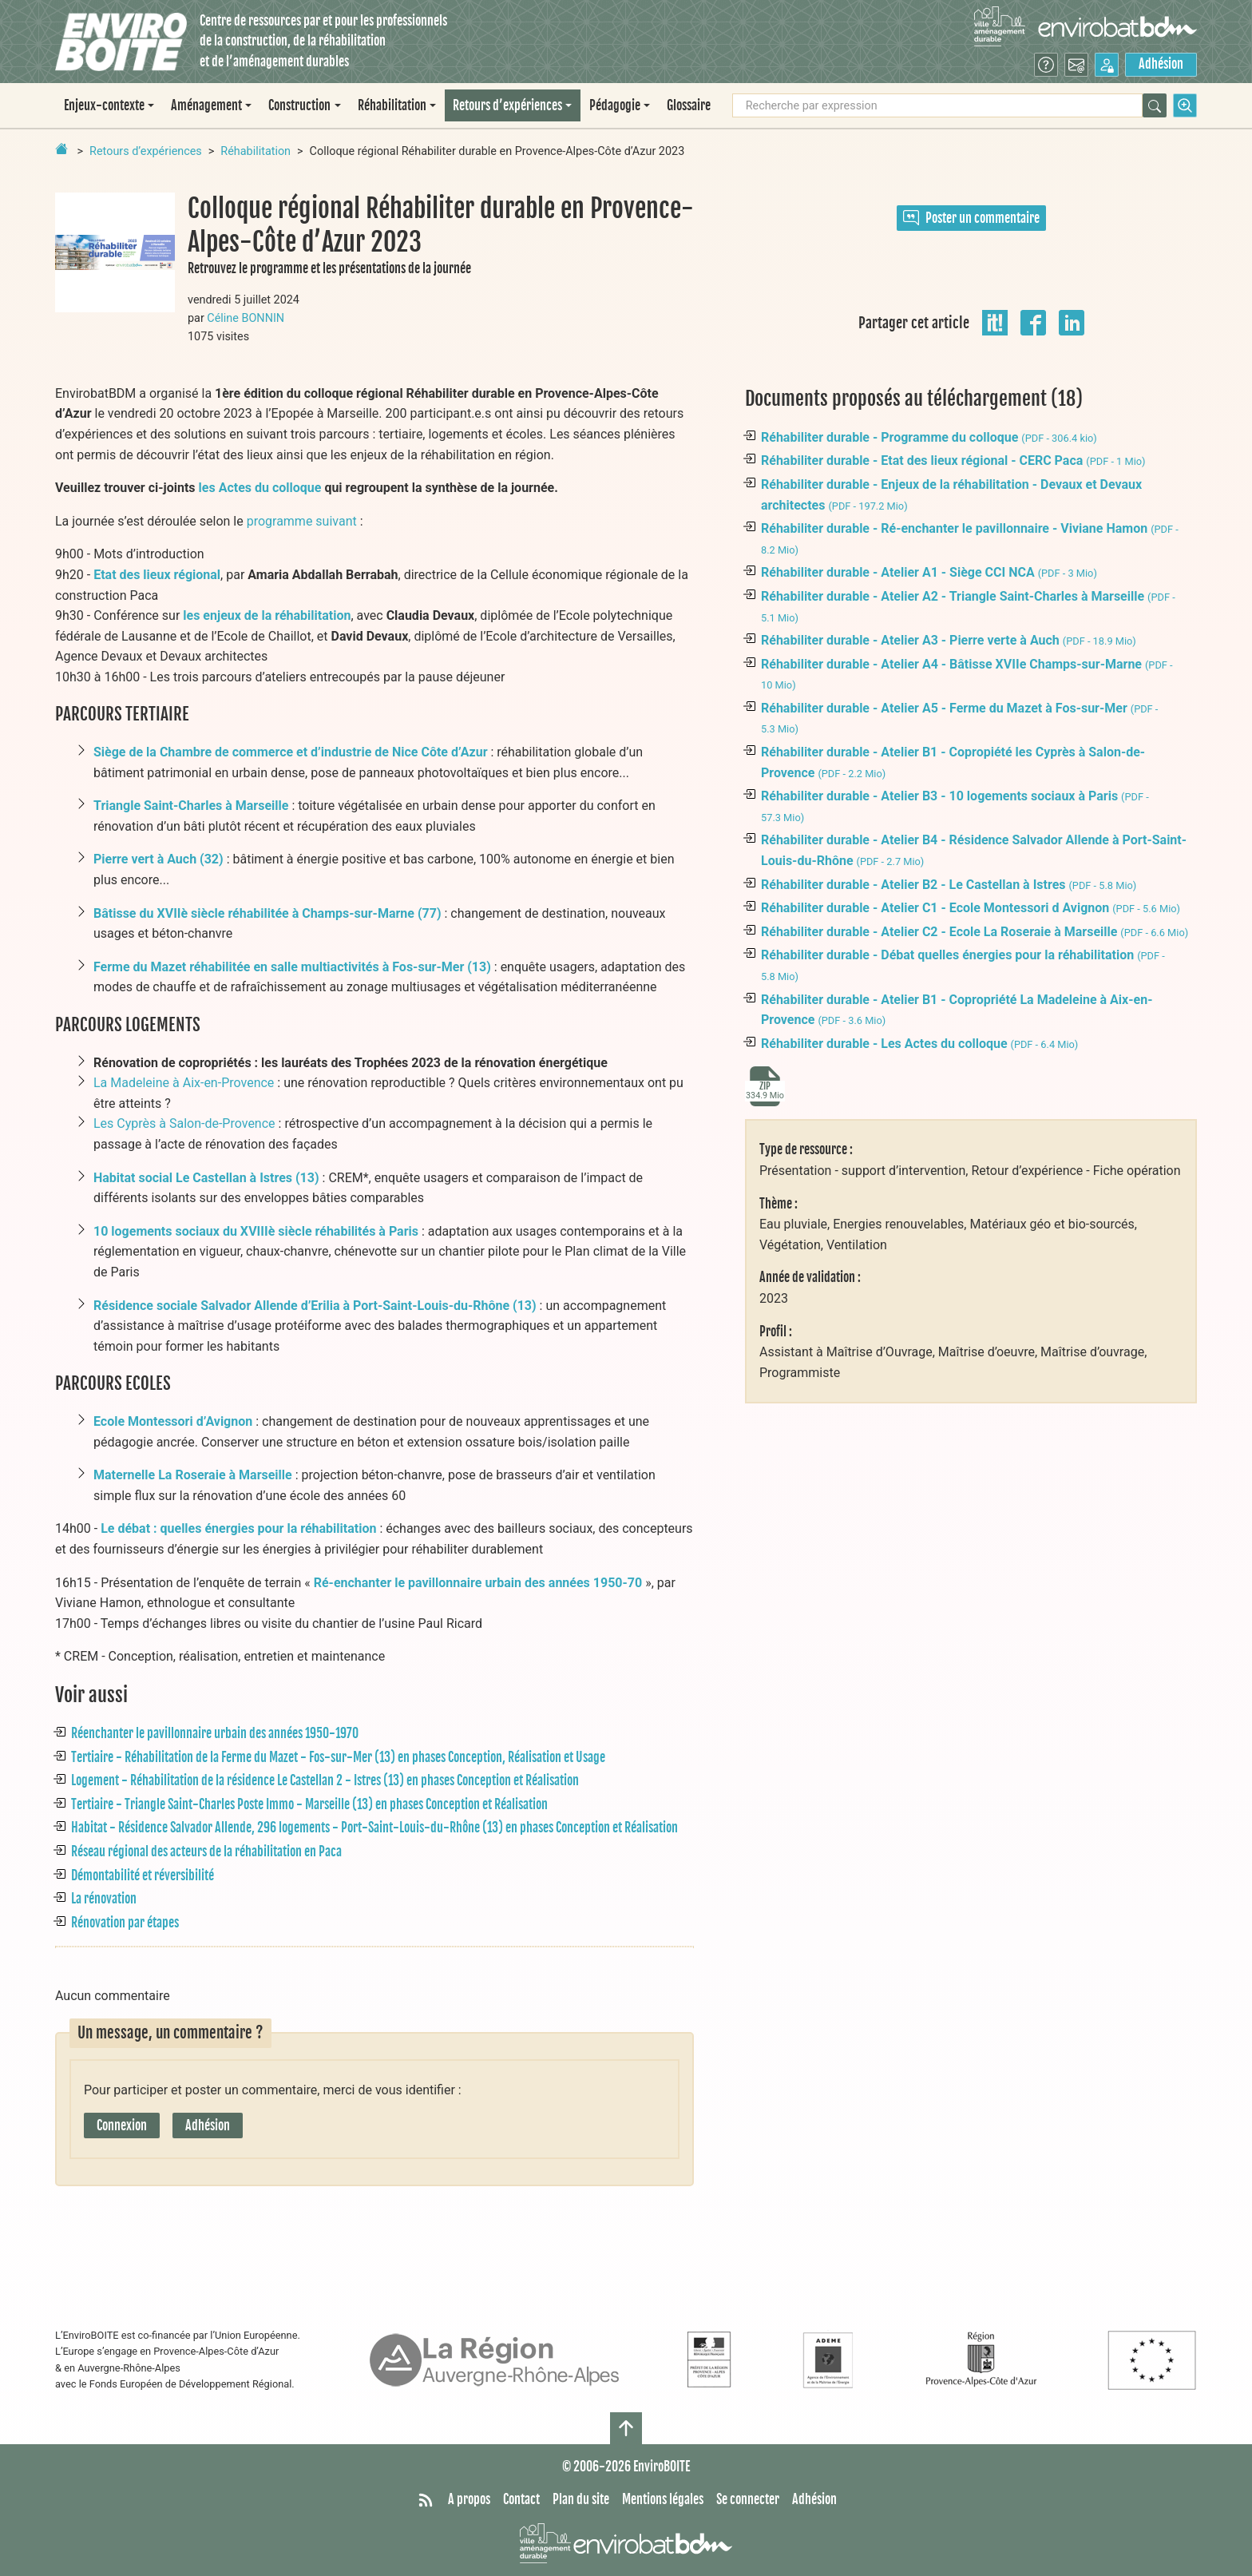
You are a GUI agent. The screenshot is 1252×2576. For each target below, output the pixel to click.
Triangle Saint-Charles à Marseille (190, 805)
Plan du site (581, 2499)
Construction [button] (299, 105)
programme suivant (302, 521)
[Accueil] (121, 42)
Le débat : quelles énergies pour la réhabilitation (238, 1528)
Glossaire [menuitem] (689, 105)
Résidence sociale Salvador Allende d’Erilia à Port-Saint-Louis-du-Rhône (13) (315, 1305)
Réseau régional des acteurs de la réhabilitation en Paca (206, 1852)
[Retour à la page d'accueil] (61, 148)
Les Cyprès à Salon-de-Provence (184, 1123)
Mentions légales (662, 2499)
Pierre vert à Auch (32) (158, 859)
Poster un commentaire (971, 218)
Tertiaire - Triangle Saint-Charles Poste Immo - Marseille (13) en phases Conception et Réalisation (309, 1804)
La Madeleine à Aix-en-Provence (183, 1082)
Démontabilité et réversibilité (142, 1875)
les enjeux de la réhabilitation (267, 615)
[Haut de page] (626, 2428)
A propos (469, 2499)
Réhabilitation (255, 151)
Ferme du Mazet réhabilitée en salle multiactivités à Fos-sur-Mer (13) (292, 966)
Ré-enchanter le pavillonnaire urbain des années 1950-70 (478, 1582)
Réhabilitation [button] (392, 105)
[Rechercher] (1155, 105)
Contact (521, 2499)
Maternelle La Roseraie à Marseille (192, 1474)
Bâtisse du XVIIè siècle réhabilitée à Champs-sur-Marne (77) (267, 913)
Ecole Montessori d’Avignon (172, 1421)
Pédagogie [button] (614, 105)
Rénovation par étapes (125, 1923)
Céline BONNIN (245, 318)
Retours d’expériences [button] (507, 105)
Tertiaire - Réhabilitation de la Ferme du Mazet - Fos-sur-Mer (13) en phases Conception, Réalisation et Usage (338, 1757)
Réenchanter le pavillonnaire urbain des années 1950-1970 (215, 1733)
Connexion (122, 2125)
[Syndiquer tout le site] (425, 2500)
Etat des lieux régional (156, 574)
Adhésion (1161, 64)
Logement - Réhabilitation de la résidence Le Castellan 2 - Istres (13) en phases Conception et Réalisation (325, 1780)
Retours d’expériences (145, 151)
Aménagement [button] (206, 105)
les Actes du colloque (260, 487)
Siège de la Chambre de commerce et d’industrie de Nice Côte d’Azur (290, 752)
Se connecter (747, 2499)
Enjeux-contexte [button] (104, 105)
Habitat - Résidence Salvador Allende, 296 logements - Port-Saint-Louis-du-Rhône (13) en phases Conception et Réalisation (374, 1828)
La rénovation (104, 1899)
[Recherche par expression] (937, 105)
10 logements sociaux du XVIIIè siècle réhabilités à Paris (255, 1231)
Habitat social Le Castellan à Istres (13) (206, 1177)
